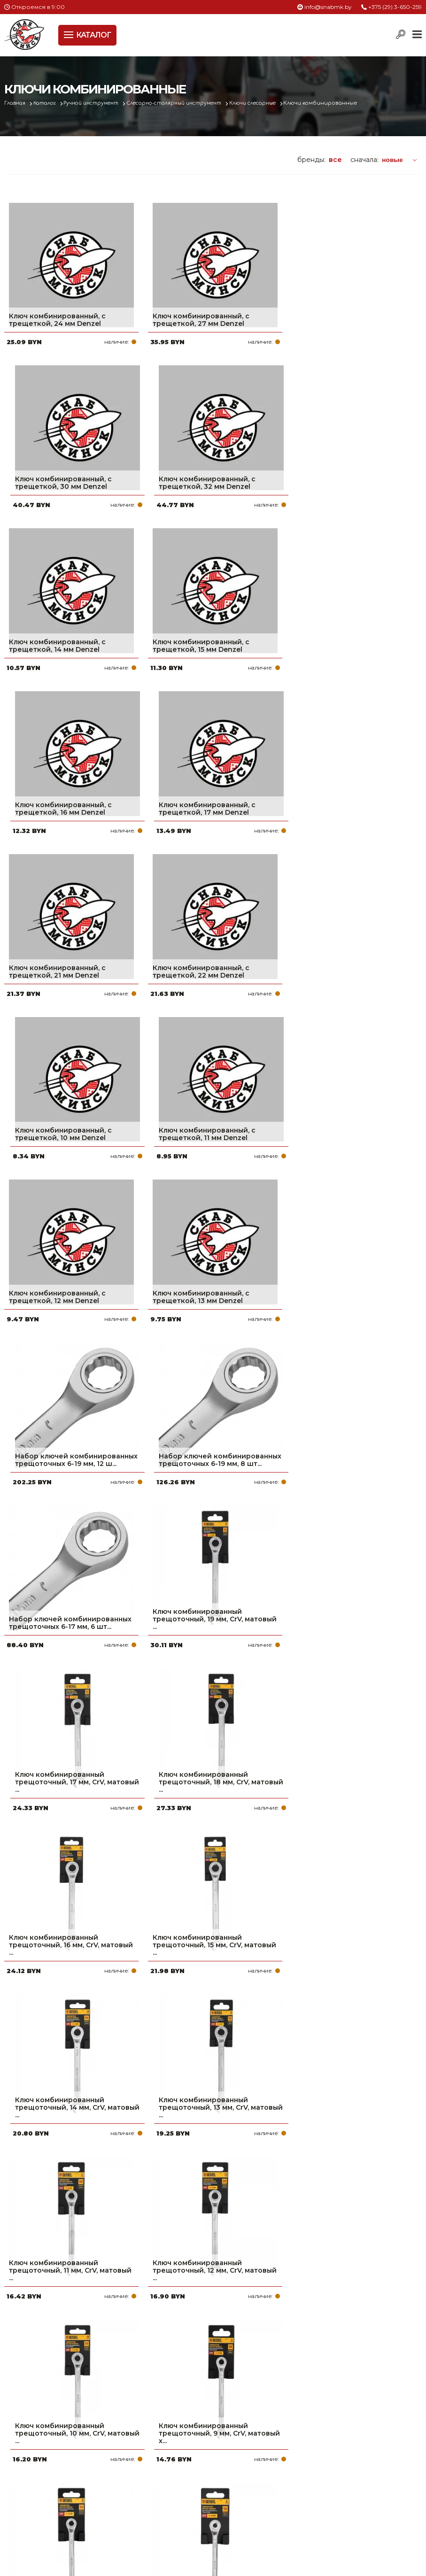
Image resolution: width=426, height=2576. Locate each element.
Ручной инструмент (101, 103)
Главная (16, 103)
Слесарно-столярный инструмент (192, 103)
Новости (174, 2484)
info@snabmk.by (328, 6)
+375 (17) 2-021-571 (339, 2454)
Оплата (173, 2454)
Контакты (177, 2499)
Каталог (49, 103)
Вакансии (177, 2514)
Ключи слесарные (278, 103)
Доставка (177, 2469)
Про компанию (187, 2439)
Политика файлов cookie (44, 2511)
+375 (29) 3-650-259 (395, 6)
